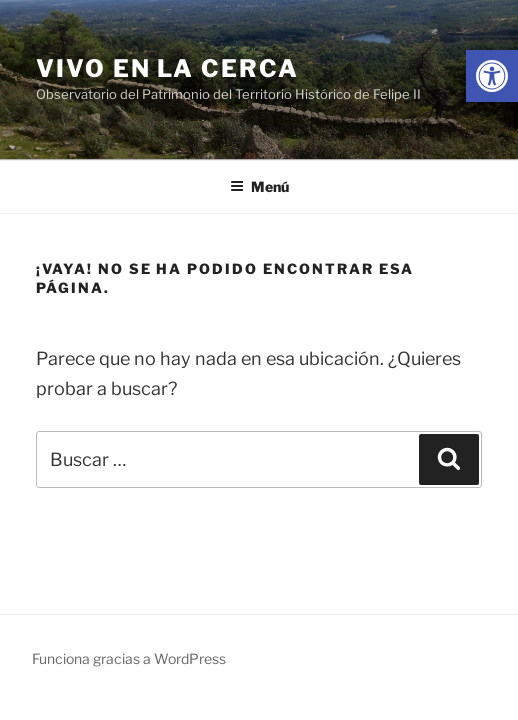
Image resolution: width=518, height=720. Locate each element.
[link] (492, 76)
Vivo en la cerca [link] (167, 68)
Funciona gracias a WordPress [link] (129, 658)
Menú (259, 186)
